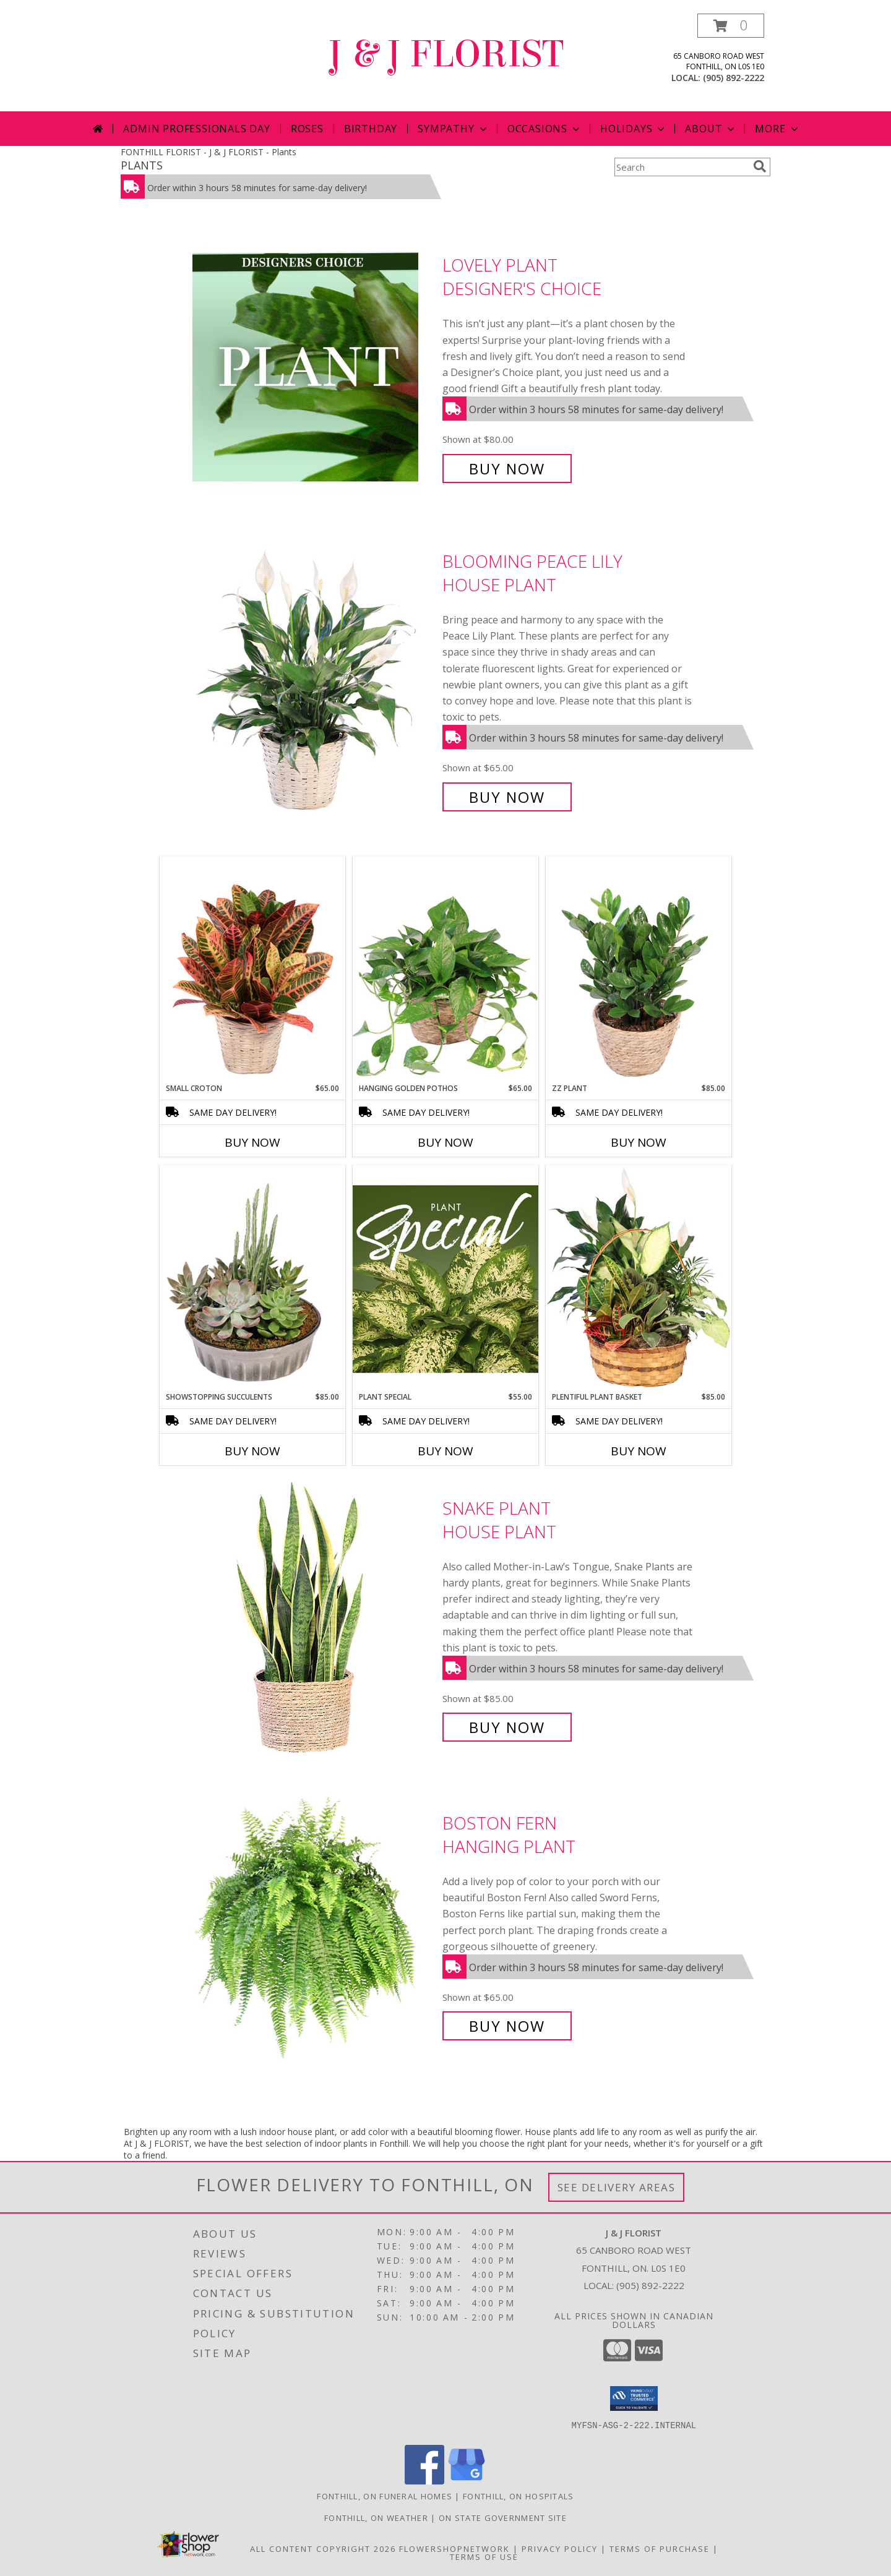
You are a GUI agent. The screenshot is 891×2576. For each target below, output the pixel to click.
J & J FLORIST (445, 54)
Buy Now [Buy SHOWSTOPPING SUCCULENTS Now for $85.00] (252, 1451)
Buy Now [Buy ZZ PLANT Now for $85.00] (638, 1142)
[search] (760, 166)
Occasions (544, 128)
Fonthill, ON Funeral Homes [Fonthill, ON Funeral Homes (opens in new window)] (384, 2496)
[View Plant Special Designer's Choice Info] (445, 1278)
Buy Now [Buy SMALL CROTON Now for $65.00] (252, 1142)
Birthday (370, 128)
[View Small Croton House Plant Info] (252, 969)
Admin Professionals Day (196, 128)
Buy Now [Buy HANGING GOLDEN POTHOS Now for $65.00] (445, 1142)
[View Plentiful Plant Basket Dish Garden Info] (638, 1278)
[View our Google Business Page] (466, 2481)
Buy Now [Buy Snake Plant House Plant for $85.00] (507, 1727)
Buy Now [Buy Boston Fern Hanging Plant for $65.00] (507, 2026)
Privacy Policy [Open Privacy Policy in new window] (560, 2548)
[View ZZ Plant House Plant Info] (638, 969)
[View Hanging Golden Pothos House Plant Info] (445, 969)
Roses (307, 128)
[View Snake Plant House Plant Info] (314, 1618)
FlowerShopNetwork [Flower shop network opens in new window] (454, 2548)
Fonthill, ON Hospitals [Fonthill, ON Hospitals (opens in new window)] (518, 2496)
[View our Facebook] (424, 2481)
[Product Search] (681, 167)
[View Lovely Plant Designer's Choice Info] (314, 367)
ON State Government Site (503, 2517)
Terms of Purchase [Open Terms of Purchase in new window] (659, 2548)
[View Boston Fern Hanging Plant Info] (314, 1924)
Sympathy (453, 128)
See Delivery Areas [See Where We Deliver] (616, 2187)
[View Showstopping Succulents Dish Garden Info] (252, 1278)
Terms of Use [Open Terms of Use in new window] (484, 2556)
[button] (730, 26)
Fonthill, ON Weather (376, 2517)
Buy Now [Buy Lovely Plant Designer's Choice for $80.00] (507, 468)
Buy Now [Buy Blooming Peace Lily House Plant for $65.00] (507, 797)
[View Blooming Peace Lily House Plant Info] (314, 679)
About (711, 128)
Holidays (633, 128)
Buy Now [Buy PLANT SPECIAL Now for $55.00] (445, 1451)
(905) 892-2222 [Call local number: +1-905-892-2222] (733, 77)
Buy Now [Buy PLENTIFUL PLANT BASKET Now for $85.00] (638, 1451)
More (777, 128)
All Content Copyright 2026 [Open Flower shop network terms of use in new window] (323, 2548)
